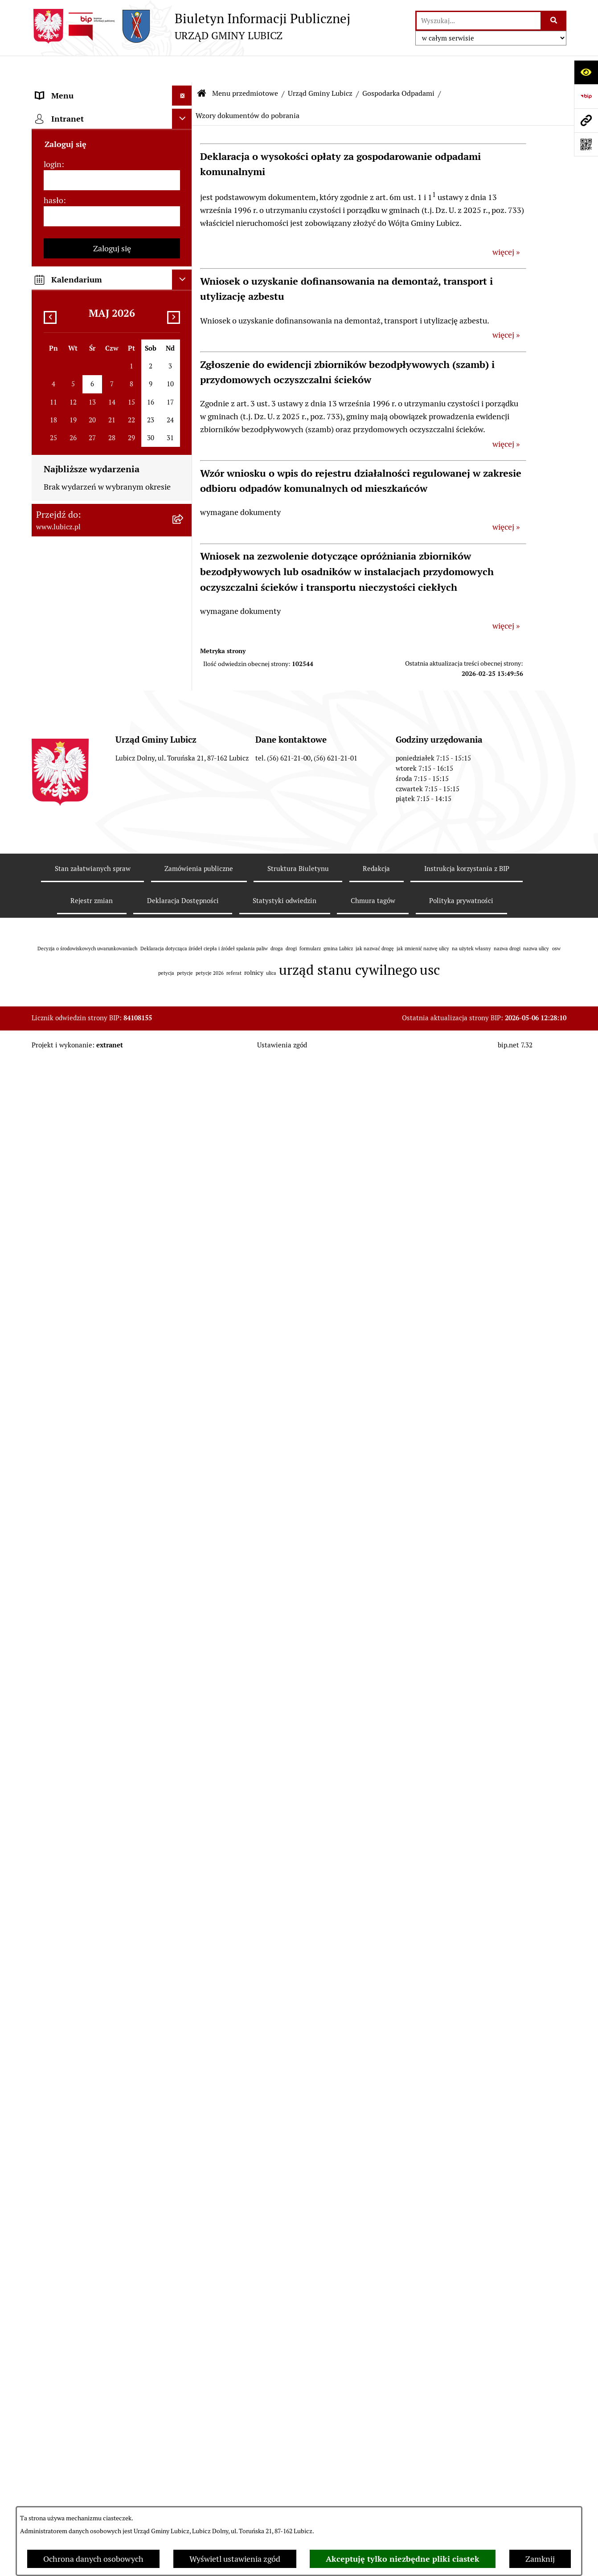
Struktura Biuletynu (298, 2384)
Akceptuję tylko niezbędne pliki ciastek (402, 2559)
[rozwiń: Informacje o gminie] (184, 114)
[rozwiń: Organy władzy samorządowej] (184, 140)
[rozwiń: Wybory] (184, 192)
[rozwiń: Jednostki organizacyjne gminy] (184, 1411)
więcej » (506, 225)
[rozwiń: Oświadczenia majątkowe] (184, 1514)
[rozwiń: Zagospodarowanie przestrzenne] (184, 760)
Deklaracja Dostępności (183, 2416)
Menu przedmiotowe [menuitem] (72, 89)
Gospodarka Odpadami (398, 66)
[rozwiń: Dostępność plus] (184, 1655)
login (52, 1833)
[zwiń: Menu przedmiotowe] (184, 89)
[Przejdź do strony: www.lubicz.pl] (586, 120)
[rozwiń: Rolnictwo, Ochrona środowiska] (184, 798)
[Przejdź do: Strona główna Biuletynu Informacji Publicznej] (202, 67)
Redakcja (376, 2384)
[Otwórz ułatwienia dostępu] (586, 72)
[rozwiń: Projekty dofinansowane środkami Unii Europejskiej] (184, 1335)
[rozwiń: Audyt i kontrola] (184, 1488)
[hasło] (112, 1886)
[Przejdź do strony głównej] (191, 26)
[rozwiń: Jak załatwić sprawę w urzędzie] (184, 1066)
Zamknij (540, 2559)
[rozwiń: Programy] (184, 1604)
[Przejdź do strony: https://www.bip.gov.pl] (586, 96)
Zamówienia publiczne (198, 2384)
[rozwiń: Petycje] (184, 1040)
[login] (112, 1850)
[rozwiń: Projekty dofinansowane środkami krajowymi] (184, 1373)
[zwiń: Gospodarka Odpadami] (184, 321)
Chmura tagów (373, 2416)
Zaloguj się (112, 1918)
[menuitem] (112, 114)
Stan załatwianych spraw (93, 2384)
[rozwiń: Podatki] (184, 823)
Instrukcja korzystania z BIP (466, 2384)
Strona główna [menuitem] (61, 1745)
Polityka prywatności (461, 2416)
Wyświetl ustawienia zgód (234, 2559)
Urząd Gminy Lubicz (320, 66)
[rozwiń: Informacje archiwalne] (184, 734)
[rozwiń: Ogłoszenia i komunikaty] (184, 1462)
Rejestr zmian (91, 2416)
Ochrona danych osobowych (93, 2559)
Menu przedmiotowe (245, 66)
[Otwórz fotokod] (586, 144)
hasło (53, 1870)
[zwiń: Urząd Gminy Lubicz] (184, 243)
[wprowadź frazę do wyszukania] (478, 21)
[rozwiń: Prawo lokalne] (184, 218)
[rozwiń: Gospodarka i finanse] (184, 1232)
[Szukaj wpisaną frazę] (554, 21)
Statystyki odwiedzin (284, 2416)
